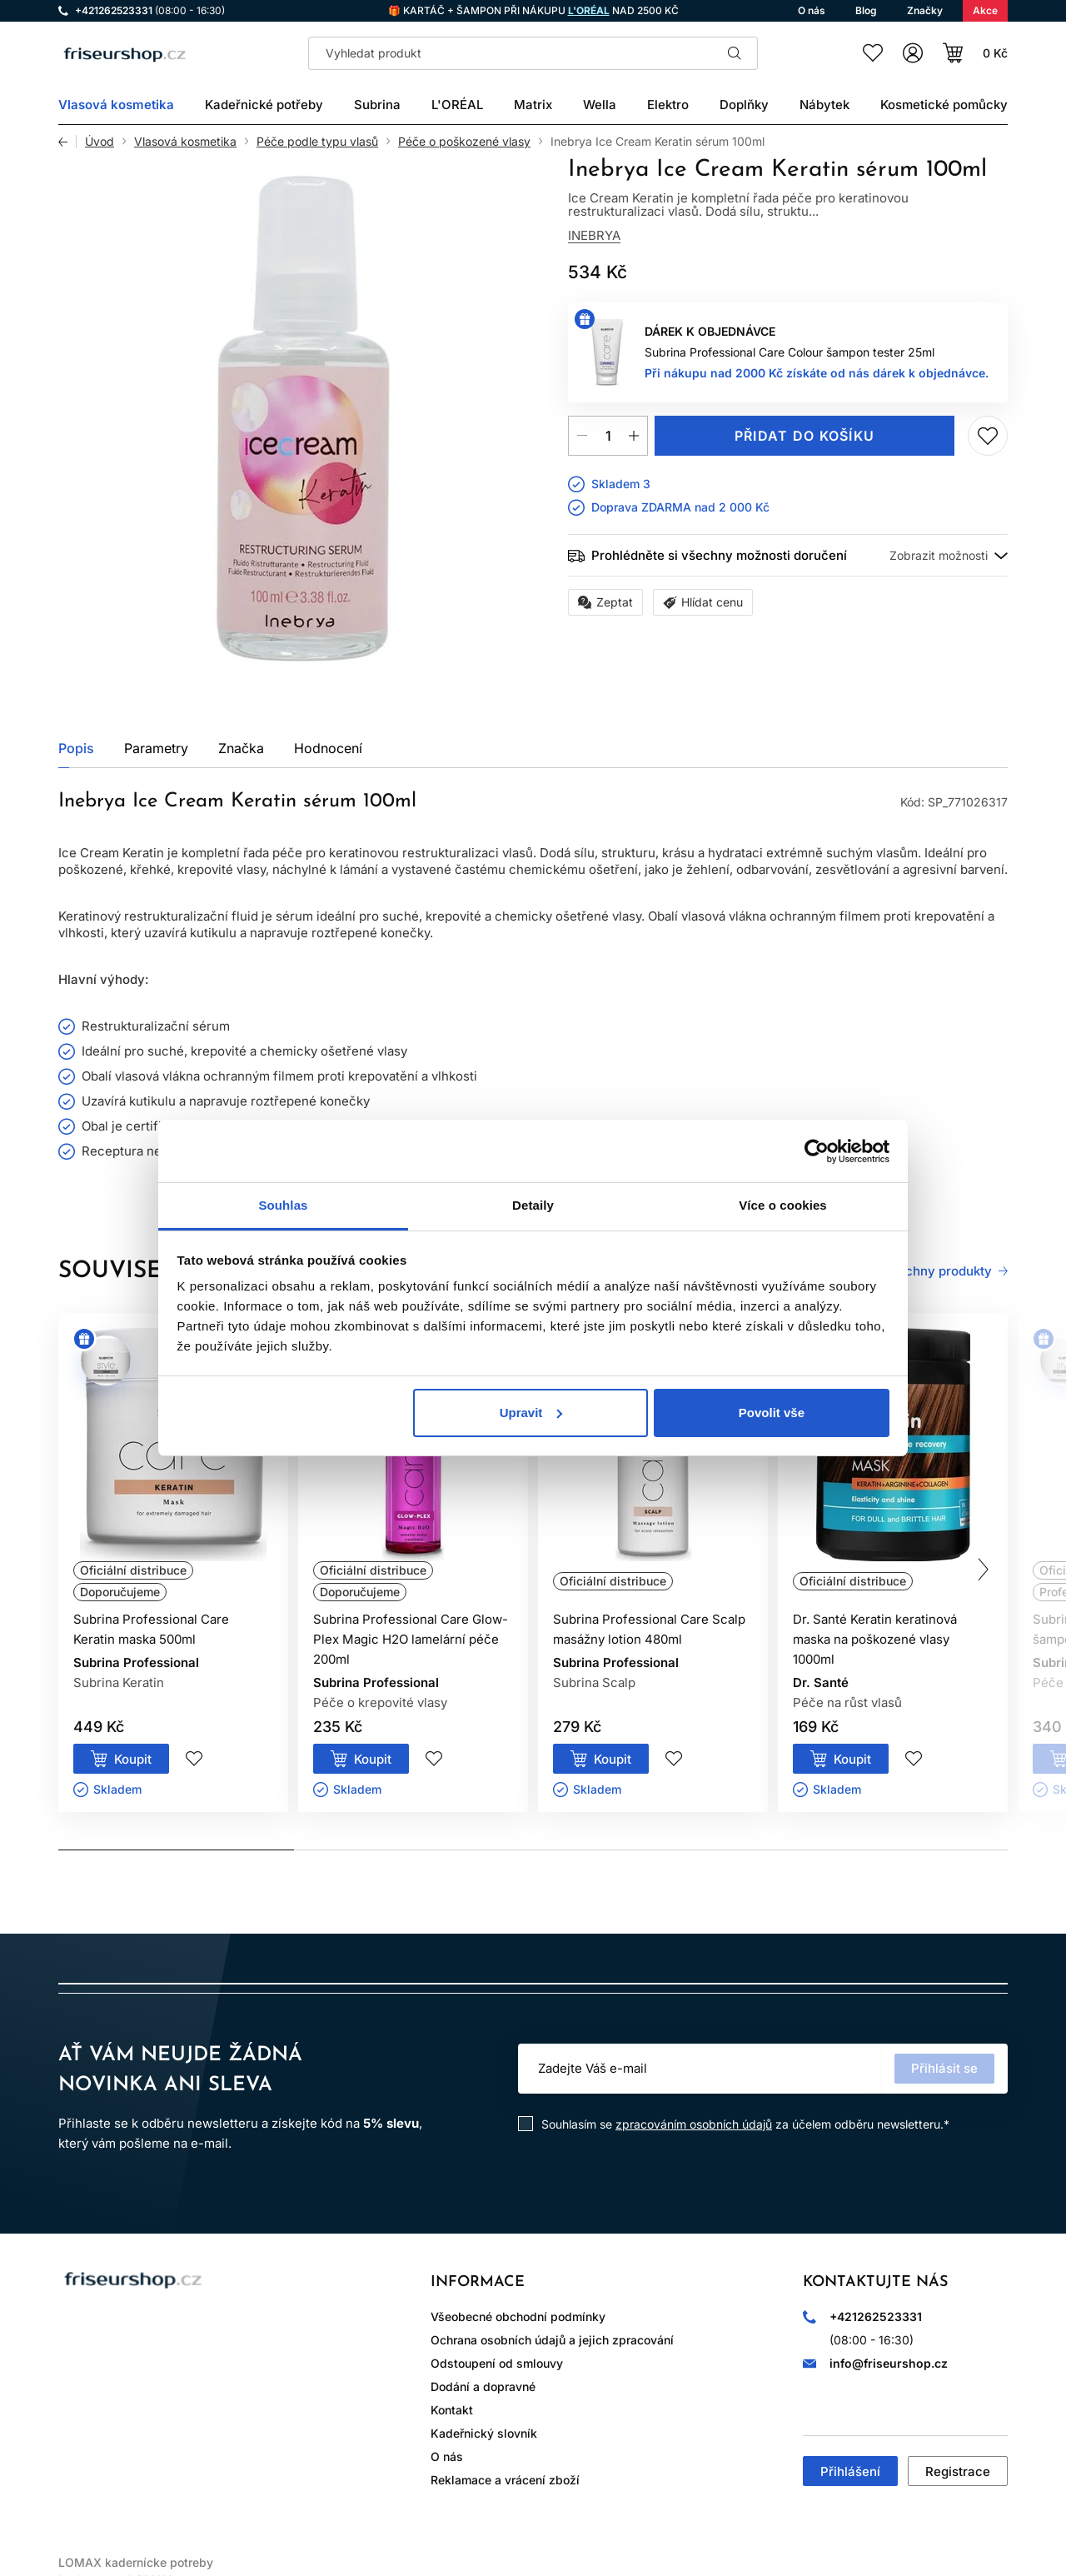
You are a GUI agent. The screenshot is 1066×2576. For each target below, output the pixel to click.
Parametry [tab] (156, 748)
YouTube (213, 2339)
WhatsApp (167, 2339)
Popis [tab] (76, 748)
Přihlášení (850, 2471)
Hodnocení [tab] (328, 748)
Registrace (957, 2471)
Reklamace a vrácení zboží (505, 2480)
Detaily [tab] (533, 1205)
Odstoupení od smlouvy (497, 2363)
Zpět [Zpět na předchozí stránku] (67, 141)
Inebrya (594, 235)
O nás (447, 2456)
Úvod (99, 141)
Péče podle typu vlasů (317, 141)
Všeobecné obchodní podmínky (518, 2316)
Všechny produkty (937, 1271)
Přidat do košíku (804, 435)
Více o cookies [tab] (783, 1205)
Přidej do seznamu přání (988, 436)
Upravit (531, 1412)
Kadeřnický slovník (484, 2433)
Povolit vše (771, 1412)
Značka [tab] (241, 748)
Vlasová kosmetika (185, 141)
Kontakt (452, 2410)
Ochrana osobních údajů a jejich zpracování (552, 2340)
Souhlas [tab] (282, 1205)
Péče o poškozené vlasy (464, 141)
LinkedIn (260, 2339)
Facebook (120, 2339)
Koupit (133, 1759)
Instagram (73, 2339)
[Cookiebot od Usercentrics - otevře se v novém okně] (816, 1151)
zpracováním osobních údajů (693, 2124)
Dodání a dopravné (483, 2386)
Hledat (734, 53)
